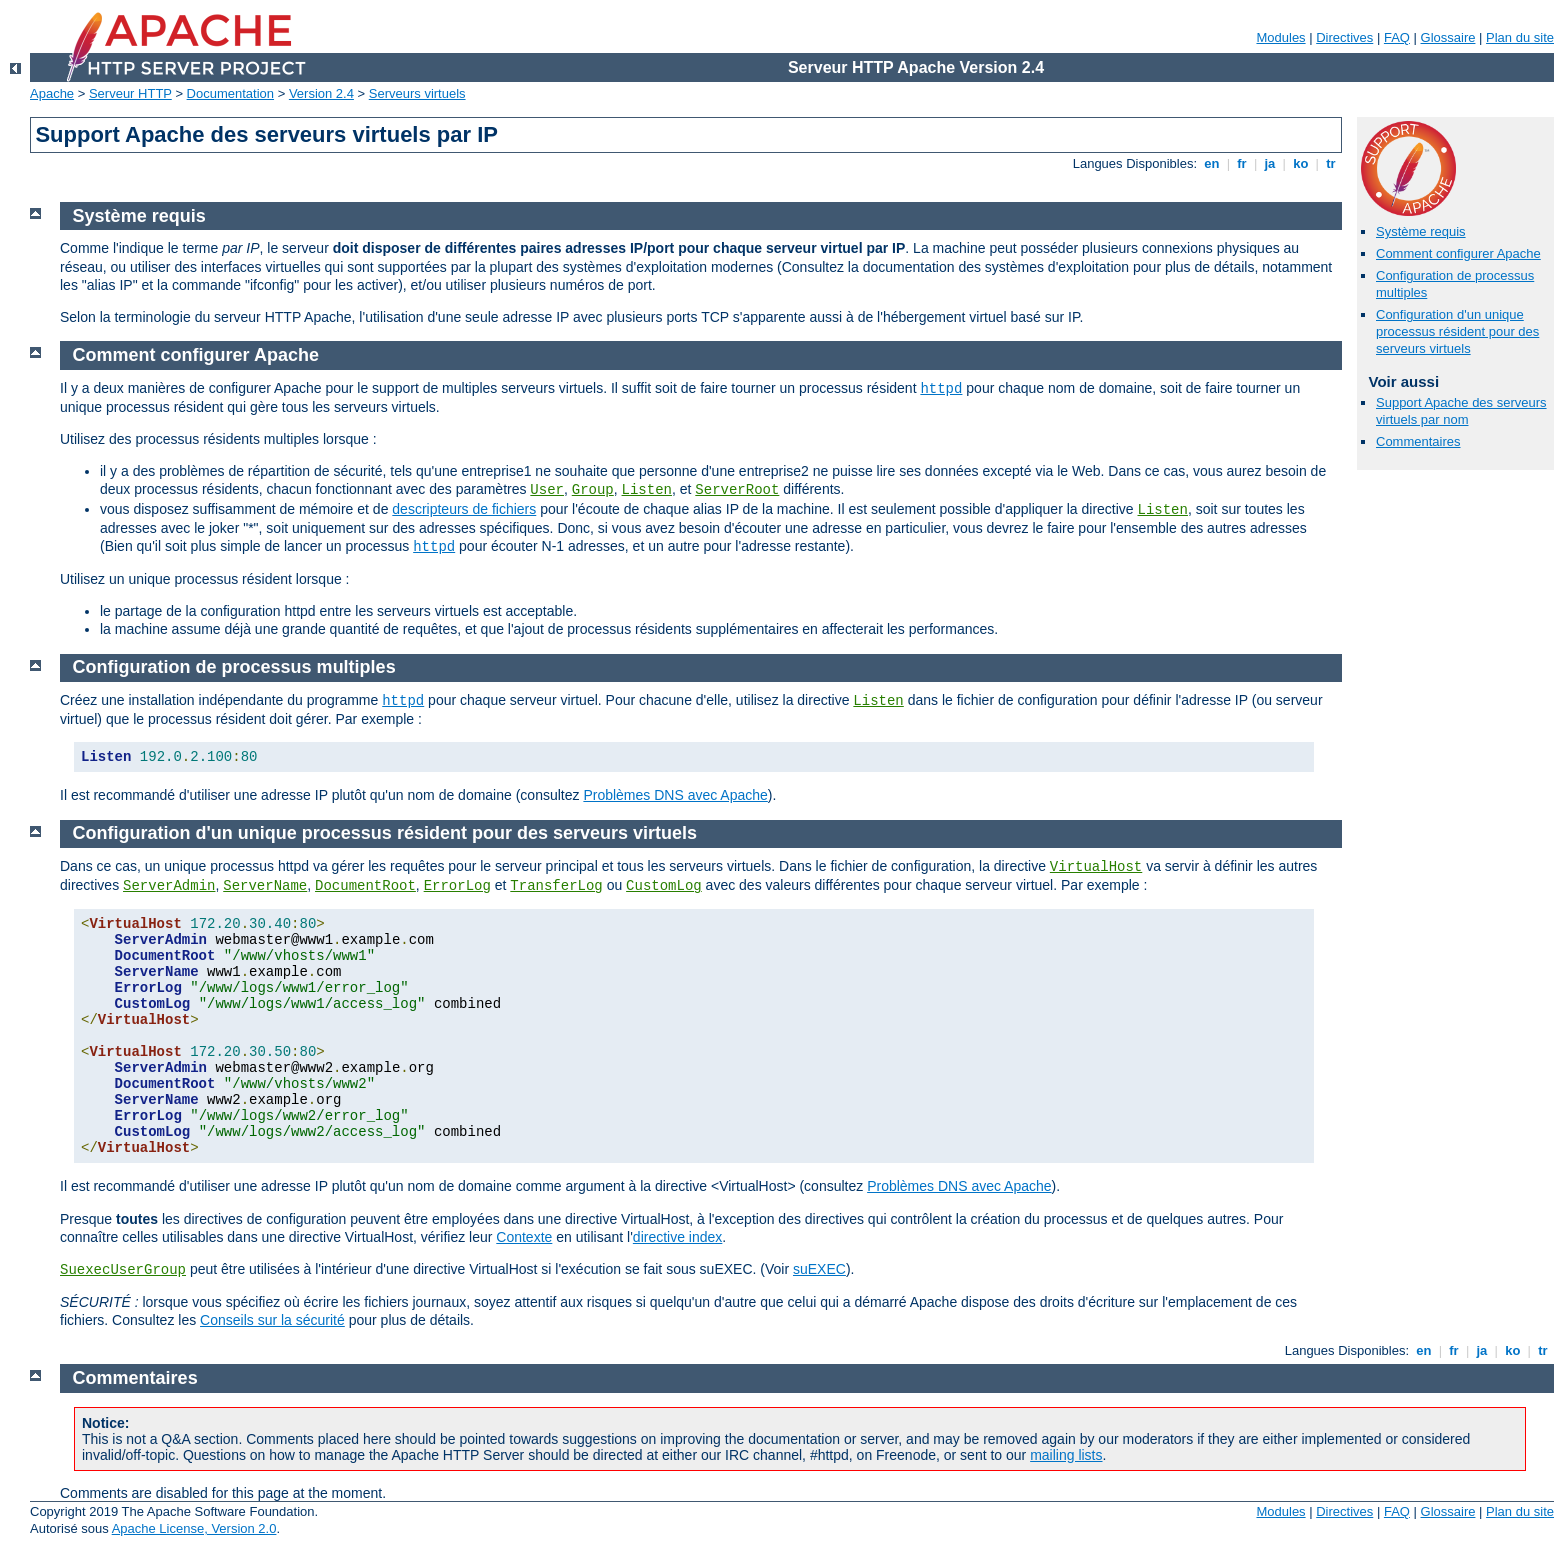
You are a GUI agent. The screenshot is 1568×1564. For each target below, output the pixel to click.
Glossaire (1448, 37)
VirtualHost (1096, 867)
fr (1242, 163)
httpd (941, 389)
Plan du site (1520, 37)
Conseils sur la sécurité (272, 1320)
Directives (1344, 37)
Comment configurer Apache (1458, 253)
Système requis (1421, 231)
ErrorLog (457, 886)
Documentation (230, 93)
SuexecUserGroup (123, 1270)
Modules (1280, 37)
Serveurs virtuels (417, 93)
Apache (52, 93)
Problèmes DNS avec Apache (675, 795)
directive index (678, 1237)
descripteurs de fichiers (464, 509)
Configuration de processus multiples (234, 667)
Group (593, 490)
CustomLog (664, 886)
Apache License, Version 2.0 (194, 1528)
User (547, 490)
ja (1270, 163)
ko (1301, 163)
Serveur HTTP (130, 93)
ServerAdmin (169, 886)
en (1212, 163)
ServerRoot (737, 490)
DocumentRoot (365, 886)
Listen (647, 490)
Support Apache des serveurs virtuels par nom (1461, 411)
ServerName (265, 886)
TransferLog (556, 886)
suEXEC (819, 1269)
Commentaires (1418, 441)
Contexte (524, 1237)
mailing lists (1066, 1455)
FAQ (1397, 37)
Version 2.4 (321, 93)
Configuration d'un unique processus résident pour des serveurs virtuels (1457, 331)
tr (1331, 163)
